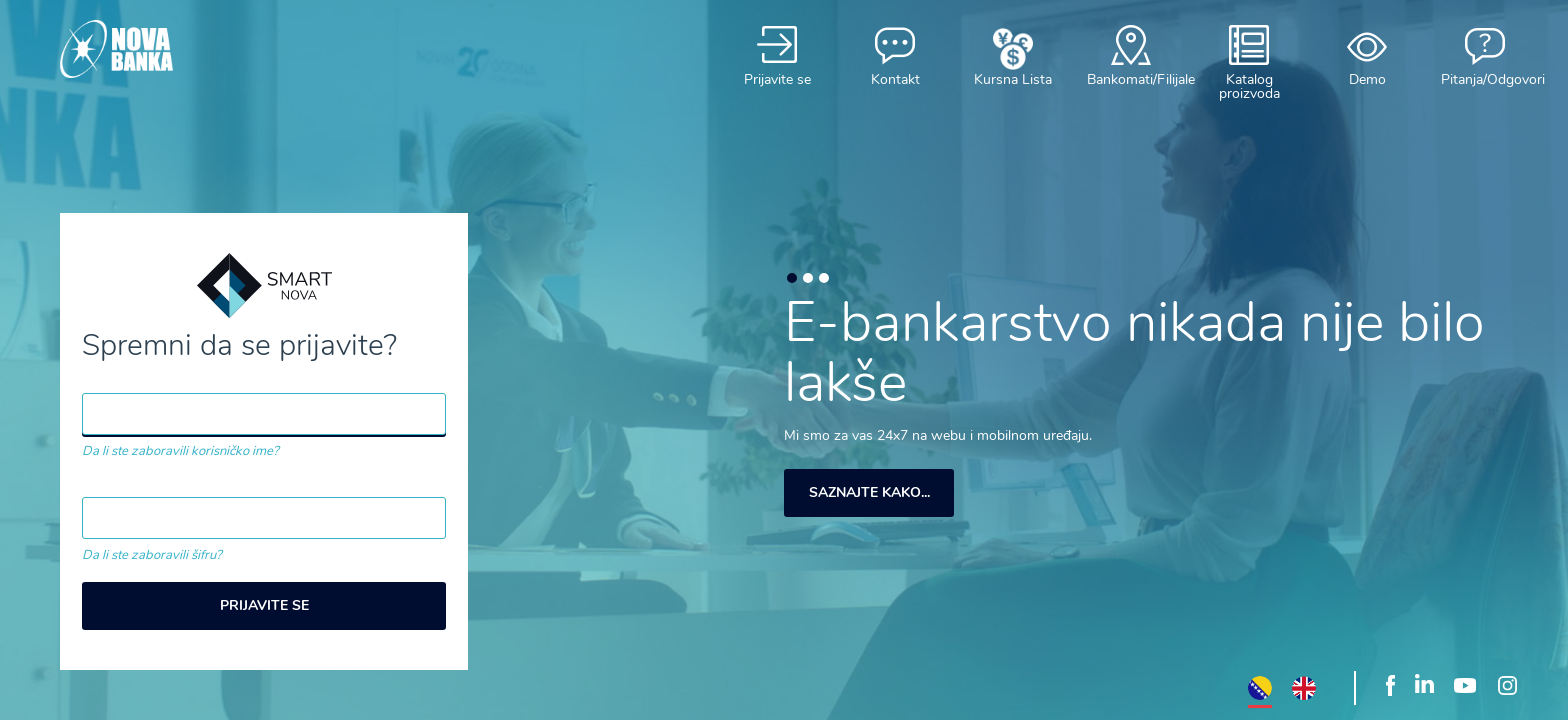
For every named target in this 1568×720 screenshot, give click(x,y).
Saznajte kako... (869, 492)
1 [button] (792, 278)
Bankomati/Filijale (1131, 56)
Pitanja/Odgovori (1485, 56)
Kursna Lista (1013, 56)
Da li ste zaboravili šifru (149, 555)
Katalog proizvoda (1249, 63)
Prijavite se (777, 56)
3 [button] (824, 278)
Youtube (1465, 683)
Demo (1367, 56)
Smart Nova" (160, 49)
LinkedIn (1424, 683)
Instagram (1507, 683)
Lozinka (111, 485)
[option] (1136, 410)
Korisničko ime (139, 381)
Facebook (1390, 683)
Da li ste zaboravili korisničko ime (177, 451)
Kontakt (895, 56)
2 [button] (808, 278)
